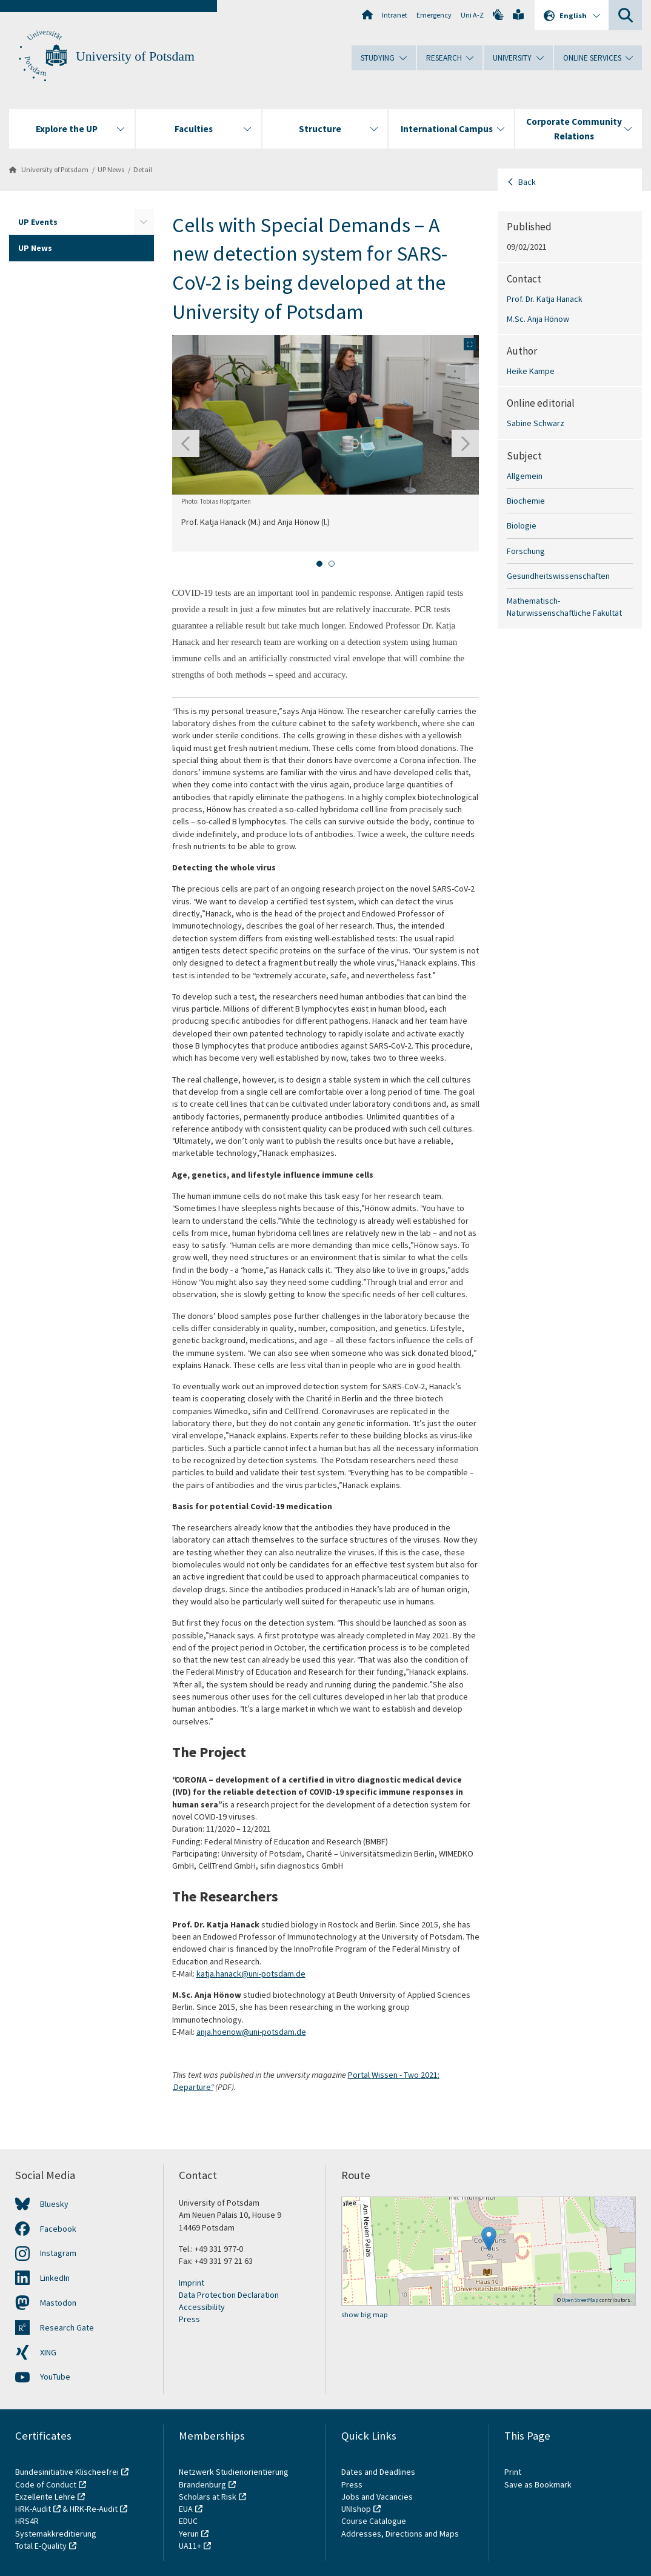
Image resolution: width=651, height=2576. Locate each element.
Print (512, 2471)
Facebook (58, 2228)
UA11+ (190, 2545)
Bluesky (54, 2203)
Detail (142, 169)
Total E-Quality (41, 2545)
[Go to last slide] (185, 443)
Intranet (394, 14)
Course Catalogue (373, 2520)
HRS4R (27, 2520)
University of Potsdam (135, 56)
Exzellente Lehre (45, 2496)
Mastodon (58, 2302)
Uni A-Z (472, 14)
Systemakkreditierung (55, 2533)
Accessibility (202, 2306)
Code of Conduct (45, 2484)
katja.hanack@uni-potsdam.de (250, 1973)
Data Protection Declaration (229, 2294)
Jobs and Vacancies (377, 2496)
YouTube (55, 2376)
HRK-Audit (33, 2508)
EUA (186, 2508)
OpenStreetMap (580, 2300)
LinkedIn (55, 2277)
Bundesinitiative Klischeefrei (67, 2471)
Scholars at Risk (207, 2496)
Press (189, 2319)
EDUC (188, 2520)
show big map (364, 2314)
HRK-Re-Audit (94, 2508)
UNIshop (356, 2508)
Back (527, 182)
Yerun (189, 2533)
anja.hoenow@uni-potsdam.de (251, 2031)
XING (48, 2352)
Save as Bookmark (538, 2484)
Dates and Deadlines (378, 2471)
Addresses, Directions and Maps (400, 2533)
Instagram (58, 2252)
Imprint (191, 2282)
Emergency (434, 14)
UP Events (38, 221)
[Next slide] (465, 443)
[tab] (319, 564)
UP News (111, 169)
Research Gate (67, 2327)
